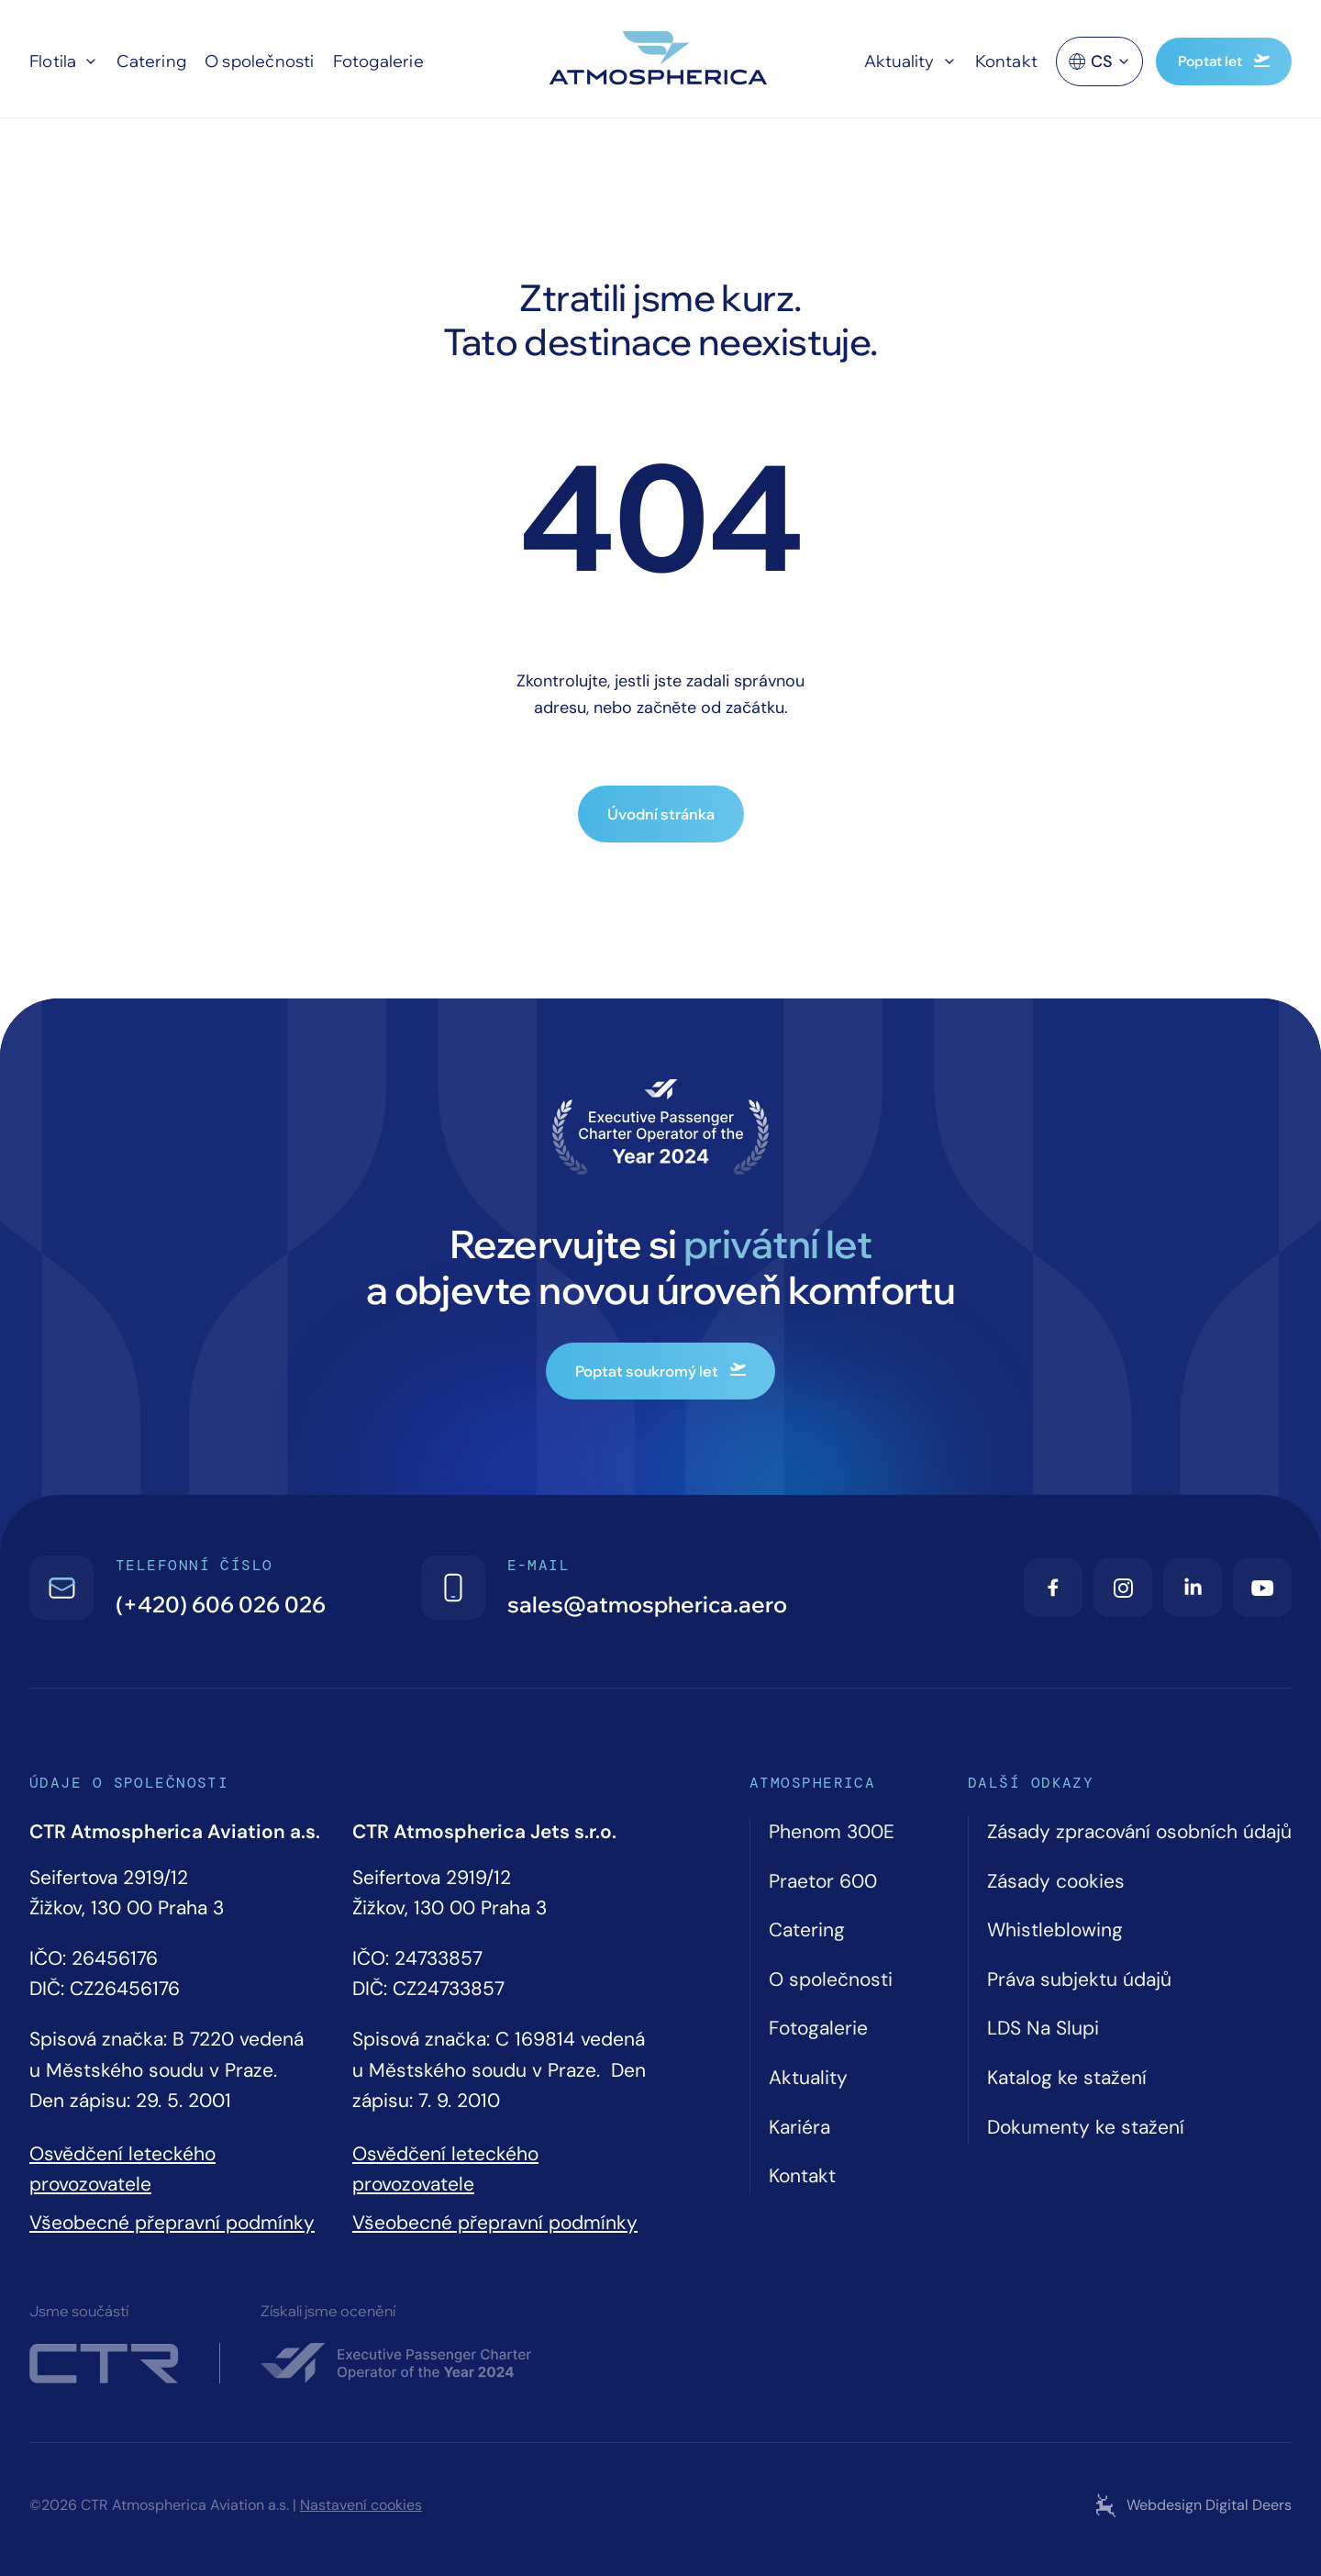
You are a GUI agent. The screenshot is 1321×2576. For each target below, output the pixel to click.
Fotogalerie (378, 61)
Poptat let (1224, 61)
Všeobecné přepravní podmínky (172, 2223)
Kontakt (1006, 61)
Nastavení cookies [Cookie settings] (361, 2505)
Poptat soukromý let (660, 1371)
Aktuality (899, 61)
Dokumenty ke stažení (1085, 2127)
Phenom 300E (831, 1832)
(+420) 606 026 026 (221, 1604)
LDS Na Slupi (1043, 2028)
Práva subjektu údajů (1079, 1979)
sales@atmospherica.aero (647, 1604)
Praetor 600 (823, 1881)
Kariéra (799, 2127)
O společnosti (260, 61)
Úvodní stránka (661, 814)
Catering (151, 61)
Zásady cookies (1056, 1881)
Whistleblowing (1055, 1930)
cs (1099, 68)
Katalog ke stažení (1067, 2078)
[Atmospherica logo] (660, 61)
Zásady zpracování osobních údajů (1139, 1832)
